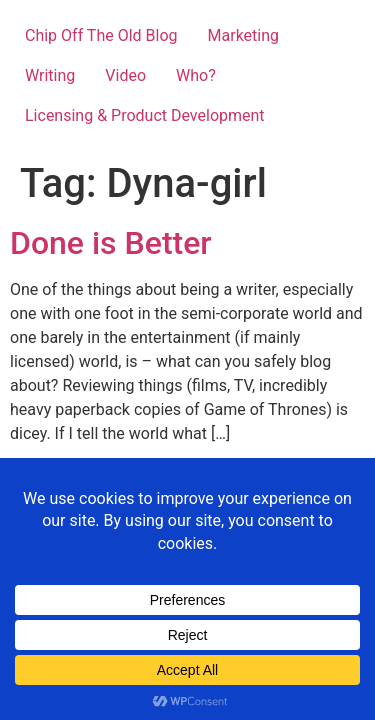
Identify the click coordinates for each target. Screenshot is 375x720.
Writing (50, 75)
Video (125, 75)
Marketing (243, 35)
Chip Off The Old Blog (101, 35)
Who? (196, 75)
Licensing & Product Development (145, 115)
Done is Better (111, 243)
